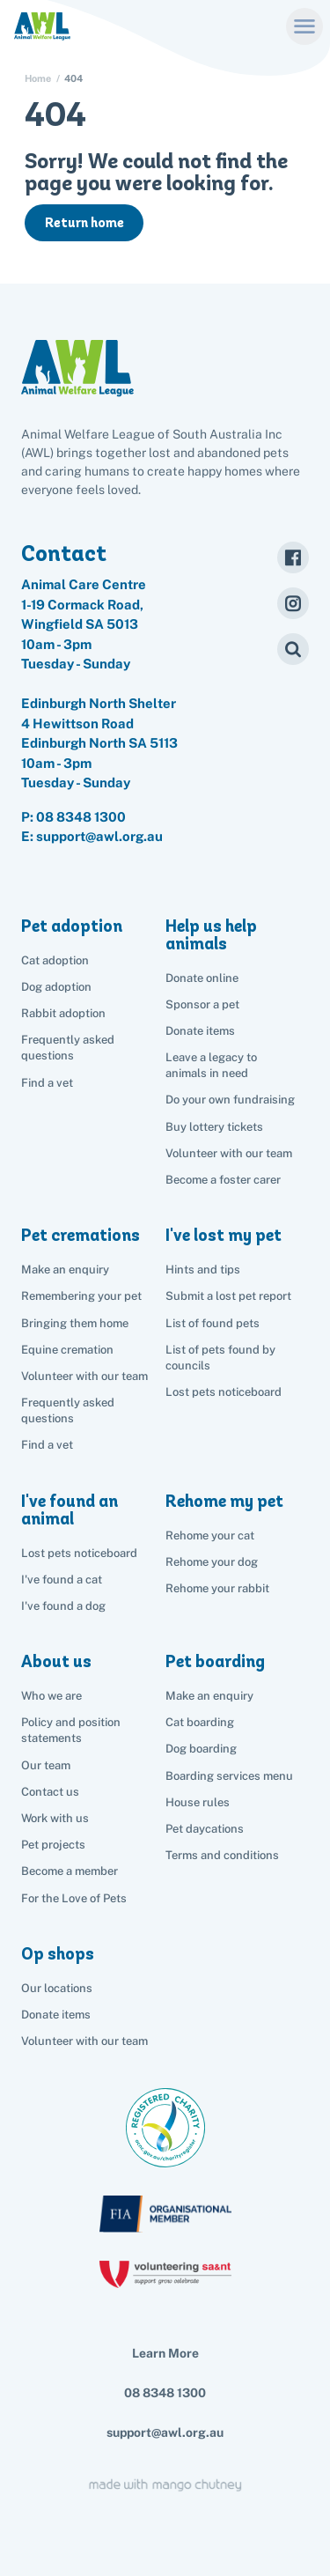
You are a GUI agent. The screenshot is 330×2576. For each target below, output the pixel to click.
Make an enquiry (209, 1695)
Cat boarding (199, 1722)
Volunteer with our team (228, 1153)
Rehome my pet (224, 1501)
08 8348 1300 (81, 816)
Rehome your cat (209, 1535)
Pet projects (53, 1844)
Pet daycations (204, 1828)
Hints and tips (202, 1269)
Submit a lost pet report (228, 1296)
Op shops (57, 1954)
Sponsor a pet (202, 1004)
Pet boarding (215, 1661)
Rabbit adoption (63, 1013)
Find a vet (47, 1082)
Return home (84, 223)
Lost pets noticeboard (223, 1392)
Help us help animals (211, 935)
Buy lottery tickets (214, 1126)
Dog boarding (201, 1748)
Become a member (69, 1871)
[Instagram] (293, 603)
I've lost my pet (223, 1235)
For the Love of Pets (74, 1898)
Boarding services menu (229, 1776)
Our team (45, 1765)
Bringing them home (74, 1323)
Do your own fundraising (230, 1099)
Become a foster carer (223, 1179)
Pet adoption (71, 926)
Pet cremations (80, 1235)
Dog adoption (56, 986)
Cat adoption (55, 960)
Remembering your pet (81, 1296)
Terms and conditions (222, 1855)
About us (56, 1661)
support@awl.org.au (165, 2432)
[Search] (293, 649)
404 (73, 79)
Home (38, 79)
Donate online (201, 978)
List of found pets (212, 1323)
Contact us (50, 1791)
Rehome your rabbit (217, 1588)
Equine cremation (67, 1349)
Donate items (200, 1030)
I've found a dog (63, 1606)
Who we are (51, 1695)
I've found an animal (69, 1510)
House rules (197, 1802)
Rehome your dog (211, 1561)
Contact (63, 553)
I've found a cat (61, 1579)
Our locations (56, 1988)
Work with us (55, 1818)
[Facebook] (293, 557)
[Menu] (304, 25)
